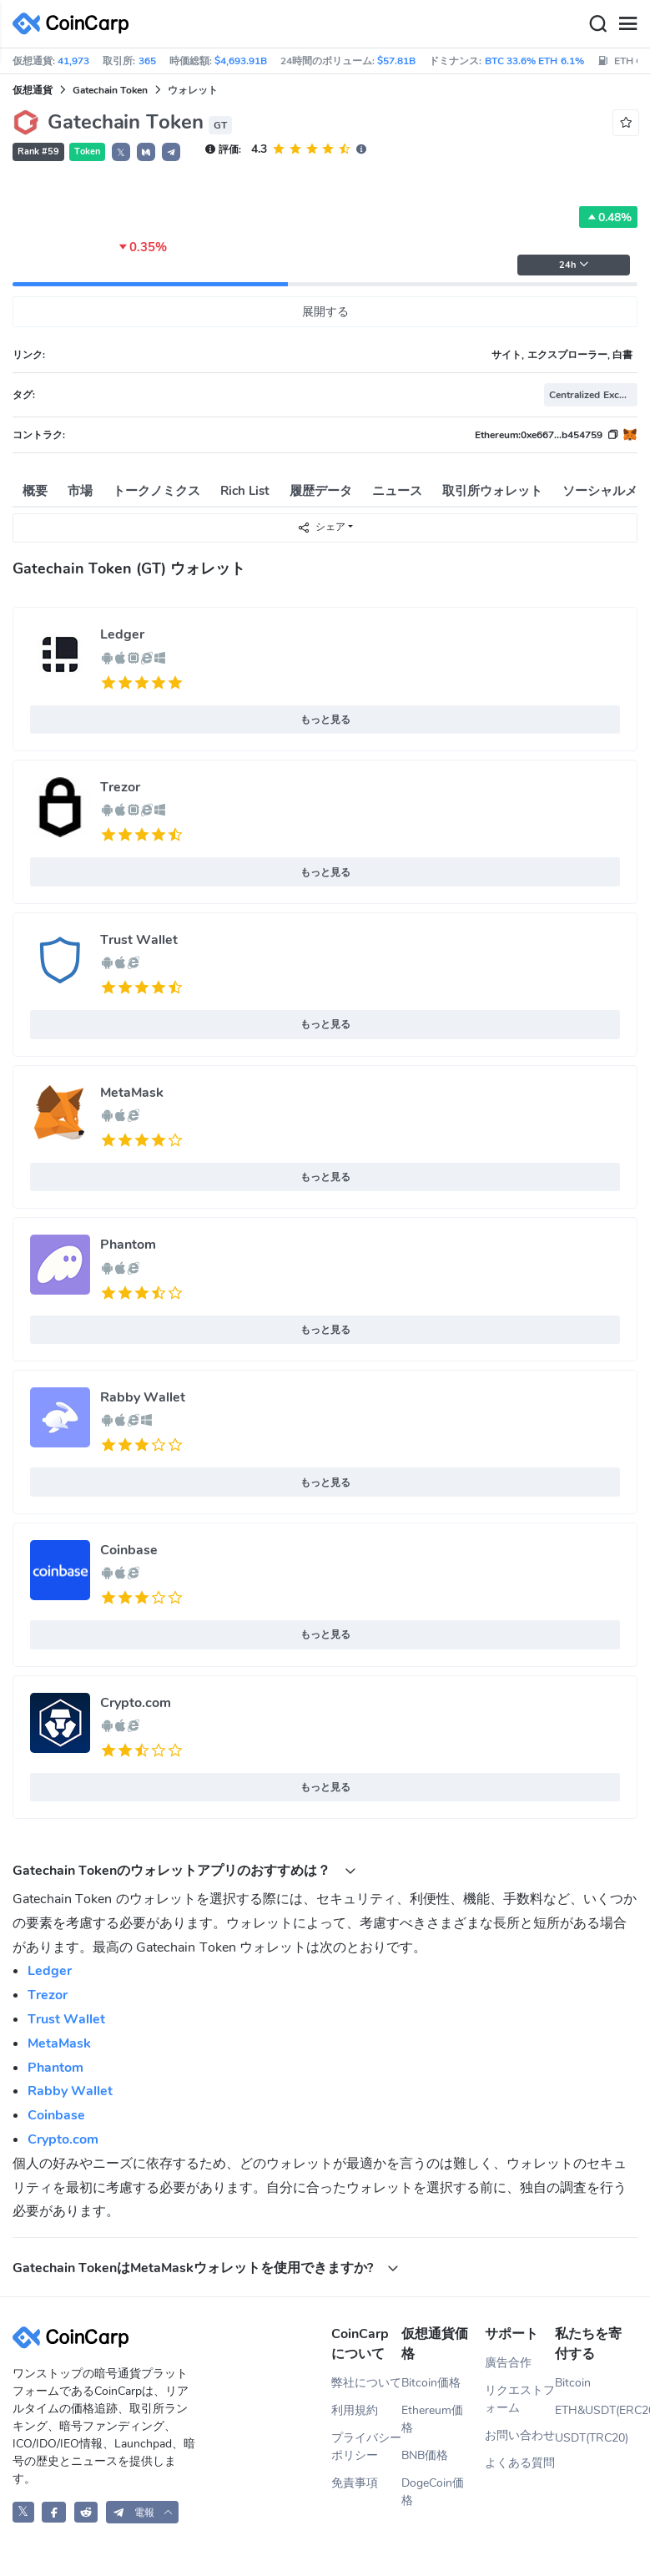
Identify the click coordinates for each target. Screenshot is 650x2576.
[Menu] (627, 24)
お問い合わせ (520, 2435)
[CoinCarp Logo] (75, 24)
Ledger (122, 634)
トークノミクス (156, 490)
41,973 (73, 61)
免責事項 (354, 2483)
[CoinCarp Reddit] (86, 2512)
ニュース (397, 490)
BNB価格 (424, 2455)
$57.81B (396, 61)
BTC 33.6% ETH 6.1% (534, 61)
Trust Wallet (139, 940)
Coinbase (129, 1550)
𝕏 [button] (121, 152)
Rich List (245, 490)
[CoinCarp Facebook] (54, 2512)
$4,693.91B (240, 61)
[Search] (597, 24)
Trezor (120, 787)
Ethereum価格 (432, 2419)
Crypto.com (135, 1703)
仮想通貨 (33, 90)
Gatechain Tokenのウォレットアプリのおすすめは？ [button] (184, 1870)
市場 (80, 490)
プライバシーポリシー (366, 2446)
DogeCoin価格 (432, 2491)
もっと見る (325, 719)
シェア (321, 527)
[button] (146, 152)
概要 (35, 490)
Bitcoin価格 (431, 2383)
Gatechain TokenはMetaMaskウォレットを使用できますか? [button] (206, 2267)
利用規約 (354, 2410)
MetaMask (132, 1092)
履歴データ (321, 490)
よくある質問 (520, 2463)
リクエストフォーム (520, 2399)
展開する (325, 312)
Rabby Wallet (142, 1397)
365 (147, 61)
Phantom (128, 1244)
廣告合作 (508, 2363)
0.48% (608, 217)
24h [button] (574, 265)
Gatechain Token (110, 90)
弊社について (366, 2383)
